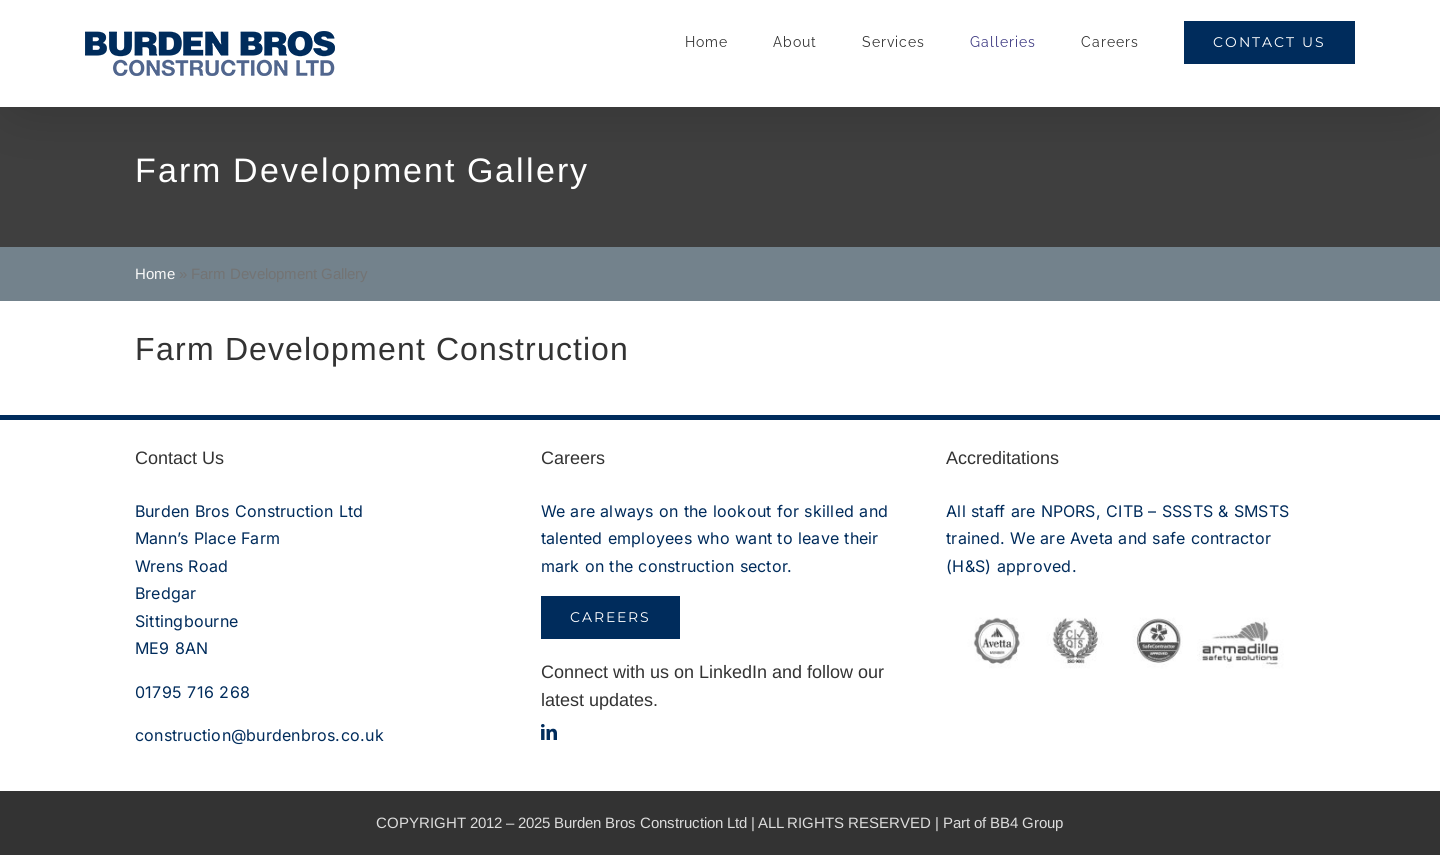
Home (155, 273)
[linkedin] (549, 732)
